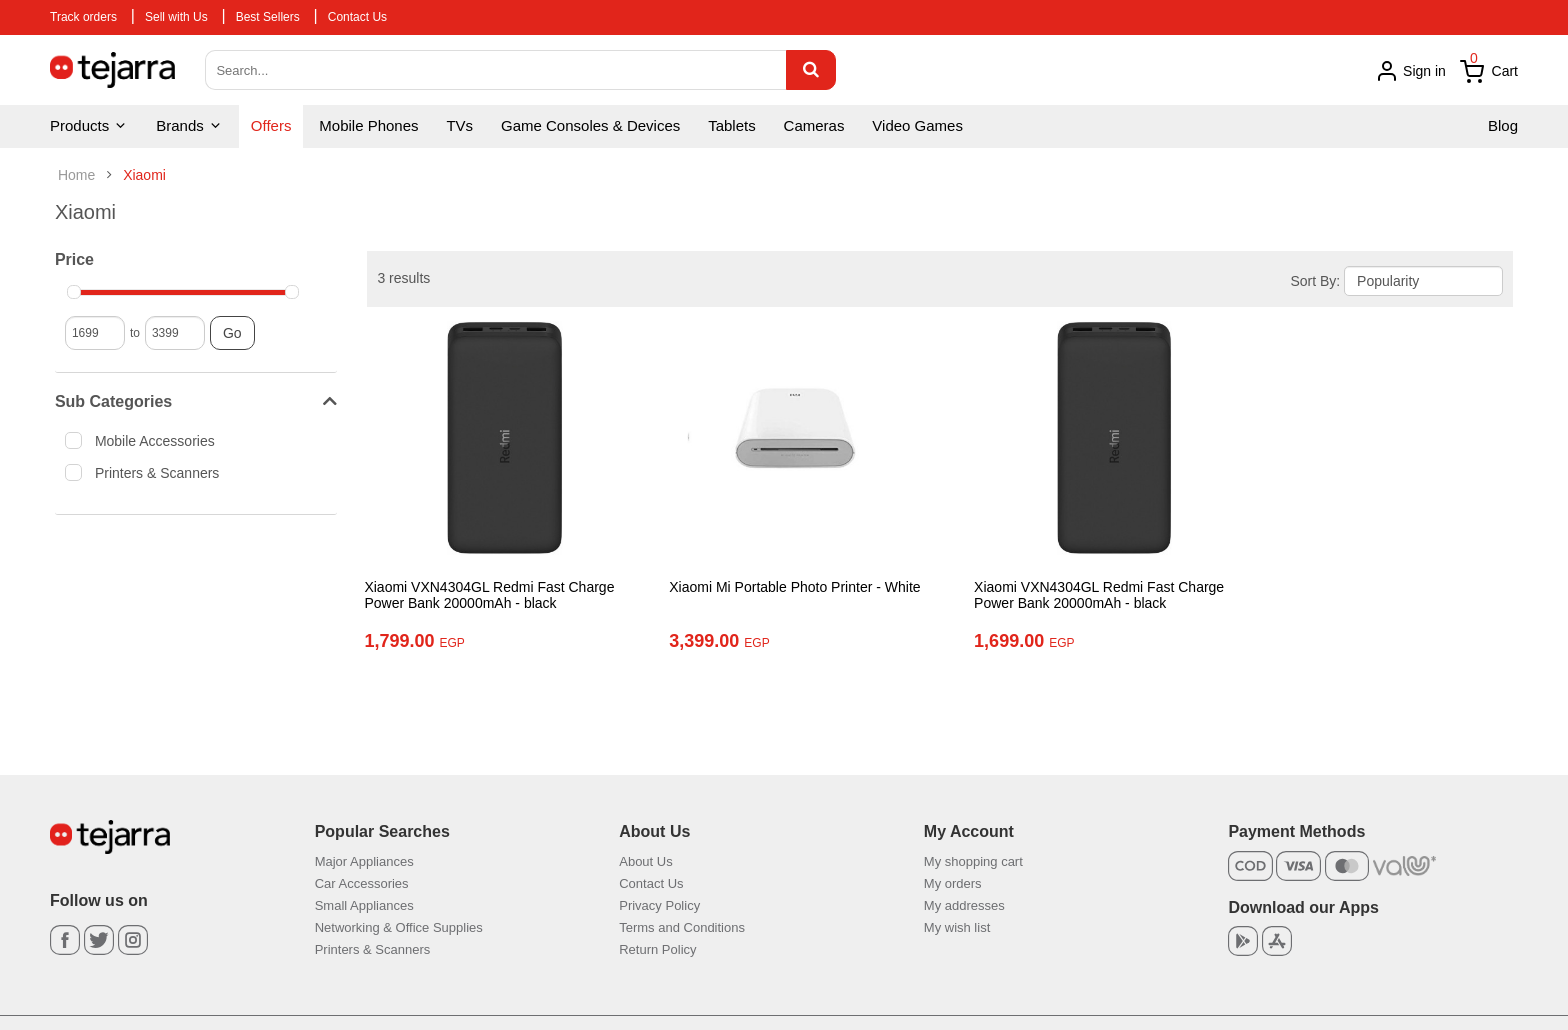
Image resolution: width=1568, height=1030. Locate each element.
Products (89, 125)
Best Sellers (268, 17)
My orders (953, 883)
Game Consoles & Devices (590, 125)
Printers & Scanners (149, 472)
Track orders (83, 17)
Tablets (732, 125)
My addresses (964, 905)
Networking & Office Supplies (399, 927)
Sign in (1410, 71)
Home (76, 175)
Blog (1503, 125)
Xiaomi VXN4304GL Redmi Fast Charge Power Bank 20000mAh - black (489, 595)
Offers (271, 125)
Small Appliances (364, 905)
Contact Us (357, 17)
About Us (645, 861)
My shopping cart (973, 861)
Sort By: (1315, 281)
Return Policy (657, 949)
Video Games (917, 125)
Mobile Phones (368, 125)
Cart (1489, 72)
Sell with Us (176, 17)
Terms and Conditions (682, 927)
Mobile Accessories (146, 440)
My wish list (957, 927)
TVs (459, 125)
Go (232, 333)
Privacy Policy (659, 905)
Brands (189, 125)
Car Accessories (362, 883)
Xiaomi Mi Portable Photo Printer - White (783, 587)
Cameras (814, 125)
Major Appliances (364, 861)
